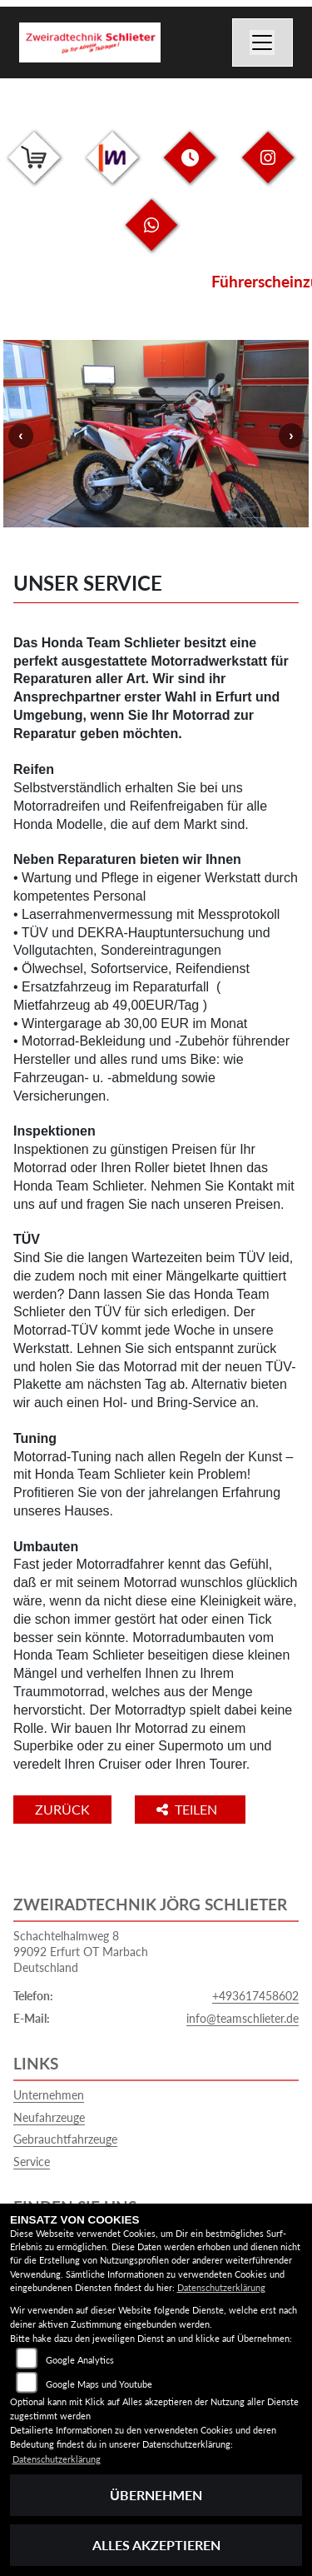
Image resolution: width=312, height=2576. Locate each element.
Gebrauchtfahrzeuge (65, 2139)
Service (31, 2161)
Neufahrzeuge (49, 2117)
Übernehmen (156, 2495)
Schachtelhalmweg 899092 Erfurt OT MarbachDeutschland (80, 1951)
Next (291, 435)
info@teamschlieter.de (242, 2018)
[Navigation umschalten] (263, 42)
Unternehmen (48, 2095)
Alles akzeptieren (156, 2545)
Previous (20, 435)
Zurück (62, 1809)
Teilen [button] (188, 1809)
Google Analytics (80, 2359)
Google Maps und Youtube (99, 2384)
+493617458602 (255, 1996)
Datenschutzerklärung (221, 2287)
